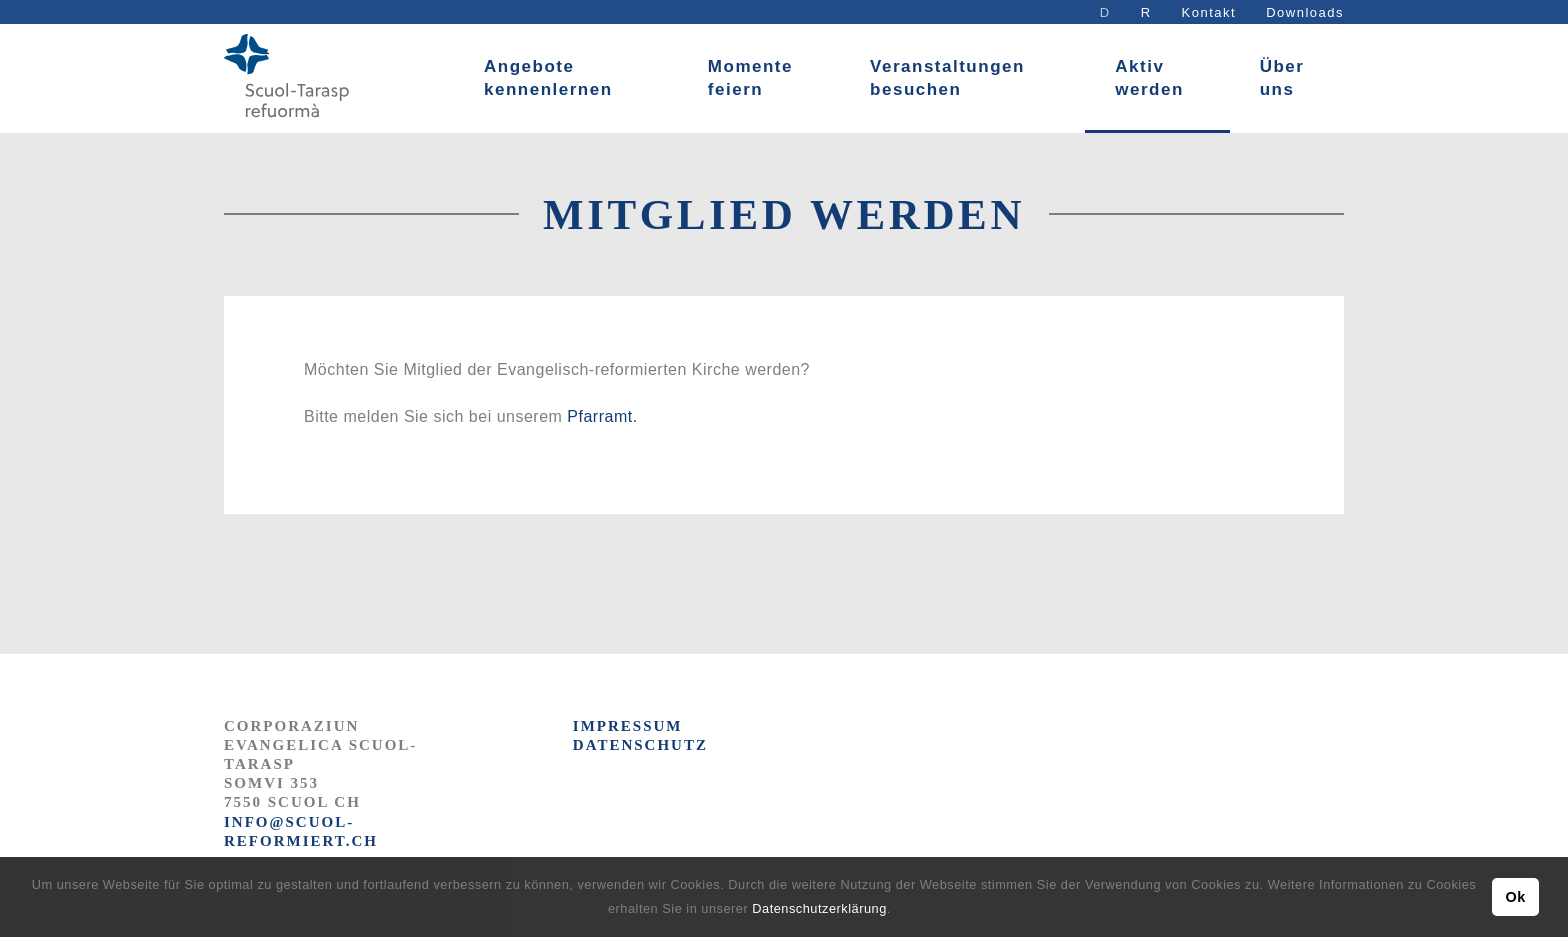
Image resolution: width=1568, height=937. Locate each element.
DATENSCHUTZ (640, 745)
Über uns (1282, 78)
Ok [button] (1515, 897)
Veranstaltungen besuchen (947, 78)
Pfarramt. (602, 416)
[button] (897, 910)
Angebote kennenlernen (548, 78)
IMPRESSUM (628, 726)
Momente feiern (750, 78)
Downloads (1305, 12)
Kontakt (1209, 12)
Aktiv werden (1149, 78)
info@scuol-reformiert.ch (301, 831)
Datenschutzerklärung (819, 908)
